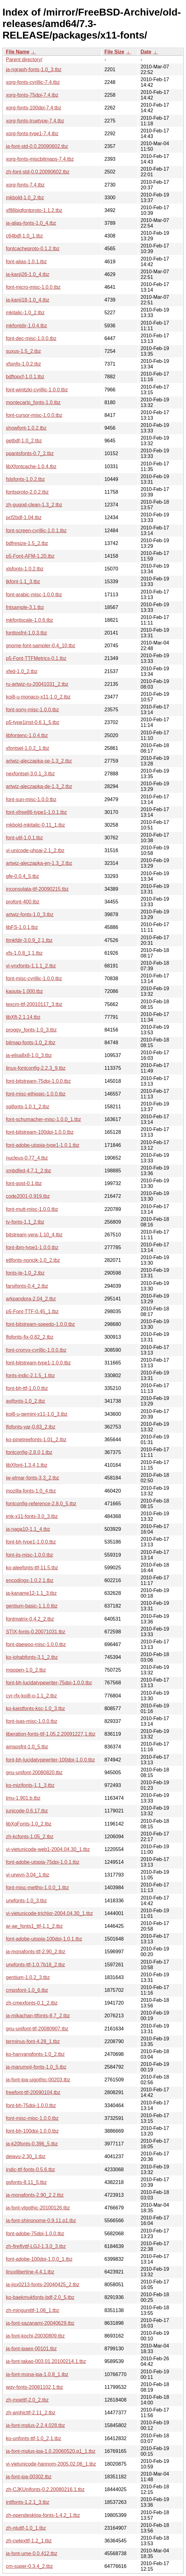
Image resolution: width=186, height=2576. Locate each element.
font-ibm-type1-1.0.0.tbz (32, 1247)
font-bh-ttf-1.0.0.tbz (27, 1388)
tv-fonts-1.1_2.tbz (25, 1222)
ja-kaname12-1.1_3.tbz (31, 1593)
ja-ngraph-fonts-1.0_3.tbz (33, 69)
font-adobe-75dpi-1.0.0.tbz (35, 2233)
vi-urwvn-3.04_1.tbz (27, 1874)
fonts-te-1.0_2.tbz (25, 1273)
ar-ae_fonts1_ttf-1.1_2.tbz (34, 1926)
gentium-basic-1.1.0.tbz (31, 1606)
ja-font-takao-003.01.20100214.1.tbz (46, 2361)
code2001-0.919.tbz (28, 1196)
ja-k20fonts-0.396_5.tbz (32, 2143)
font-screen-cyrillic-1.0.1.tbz (36, 530)
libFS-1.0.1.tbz (22, 927)
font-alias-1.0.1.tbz (26, 261)
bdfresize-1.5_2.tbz (27, 543)
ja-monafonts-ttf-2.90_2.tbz (35, 1951)
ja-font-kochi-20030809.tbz (35, 2335)
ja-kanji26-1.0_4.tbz (27, 274)
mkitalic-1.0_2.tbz (25, 312)
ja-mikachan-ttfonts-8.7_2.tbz (38, 2015)
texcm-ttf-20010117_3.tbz (34, 1004)
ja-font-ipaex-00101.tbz (31, 2348)
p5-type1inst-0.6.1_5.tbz (32, 722)
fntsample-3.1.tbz (25, 607)
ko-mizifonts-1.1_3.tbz (30, 1785)
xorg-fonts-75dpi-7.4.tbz (32, 95)
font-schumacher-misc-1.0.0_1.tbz (43, 1119)
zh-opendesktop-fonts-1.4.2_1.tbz (43, 2515)
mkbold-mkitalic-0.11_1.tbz (35, 825)
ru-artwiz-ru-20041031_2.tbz (37, 684)
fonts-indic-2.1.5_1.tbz (30, 1375)
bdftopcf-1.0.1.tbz (25, 376)
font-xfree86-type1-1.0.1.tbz (36, 812)
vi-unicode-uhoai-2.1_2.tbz (35, 850)
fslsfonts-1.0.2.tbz (25, 479)
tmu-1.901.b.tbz (23, 1798)
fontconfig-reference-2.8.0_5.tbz (41, 1503)
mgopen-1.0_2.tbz (26, 1670)
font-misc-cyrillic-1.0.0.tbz (34, 978)
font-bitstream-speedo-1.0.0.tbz (40, 1324)
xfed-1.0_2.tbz (21, 671)
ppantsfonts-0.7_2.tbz (30, 453)
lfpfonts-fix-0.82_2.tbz (29, 1337)
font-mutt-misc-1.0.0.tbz (32, 1209)
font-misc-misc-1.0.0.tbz (32, 2118)
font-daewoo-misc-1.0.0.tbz (36, 1644)
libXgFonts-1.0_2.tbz (29, 1823)
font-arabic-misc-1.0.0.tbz (34, 594)
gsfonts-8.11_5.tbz (26, 2182)
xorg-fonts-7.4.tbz (25, 184)
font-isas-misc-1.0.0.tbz (31, 1721)
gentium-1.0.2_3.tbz (28, 1977)
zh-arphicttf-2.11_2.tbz (30, 2412)
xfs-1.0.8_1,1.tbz (24, 953)
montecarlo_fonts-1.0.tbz (33, 402)
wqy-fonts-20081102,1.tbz (34, 2387)
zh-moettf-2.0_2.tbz (27, 2400)
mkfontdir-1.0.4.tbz (26, 325)
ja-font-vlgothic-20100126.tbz (38, 2207)
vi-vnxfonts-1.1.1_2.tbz (31, 965)
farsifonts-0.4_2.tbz (27, 1286)
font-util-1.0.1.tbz (24, 837)
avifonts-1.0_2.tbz (25, 1401)
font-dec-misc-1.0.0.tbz (31, 338)
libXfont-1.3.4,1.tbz (26, 1465)
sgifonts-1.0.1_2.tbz (27, 1106)
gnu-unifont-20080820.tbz (34, 1772)
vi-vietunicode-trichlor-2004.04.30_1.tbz (49, 1913)
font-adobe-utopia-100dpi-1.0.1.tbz (44, 1938)
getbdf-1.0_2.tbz (24, 440)
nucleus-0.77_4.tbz (27, 1158)
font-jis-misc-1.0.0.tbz (29, 1555)
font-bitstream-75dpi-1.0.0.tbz (38, 1081)
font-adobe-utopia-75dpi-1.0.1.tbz (42, 1862)
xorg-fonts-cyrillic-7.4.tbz (33, 82)
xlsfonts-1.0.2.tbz (24, 568)
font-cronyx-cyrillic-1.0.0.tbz (36, 1350)
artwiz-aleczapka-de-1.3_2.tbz (39, 786)
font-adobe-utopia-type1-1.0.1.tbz (42, 1145)
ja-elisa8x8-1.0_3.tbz (29, 1055)
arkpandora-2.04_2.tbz (31, 1298)
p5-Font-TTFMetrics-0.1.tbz (36, 658)
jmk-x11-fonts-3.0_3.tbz (32, 1516)
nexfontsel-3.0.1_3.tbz (30, 773)
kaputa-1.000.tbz (24, 991)
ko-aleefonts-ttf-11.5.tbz (32, 1567)
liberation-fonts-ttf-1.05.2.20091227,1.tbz (50, 1734)
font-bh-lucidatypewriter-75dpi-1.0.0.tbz (49, 1682)
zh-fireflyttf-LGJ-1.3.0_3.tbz (36, 2246)
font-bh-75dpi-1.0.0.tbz (31, 2105)
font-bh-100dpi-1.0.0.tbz (32, 2131)
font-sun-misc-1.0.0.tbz (31, 799)
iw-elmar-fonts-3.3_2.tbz (32, 1477)
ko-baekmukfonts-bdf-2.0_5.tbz (40, 2297)
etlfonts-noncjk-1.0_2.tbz (33, 1260)
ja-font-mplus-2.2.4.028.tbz (35, 2425)
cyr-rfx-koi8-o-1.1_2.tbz (31, 1695)
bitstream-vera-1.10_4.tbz (34, 1234)
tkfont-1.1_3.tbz (23, 581)
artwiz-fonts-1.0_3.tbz (29, 914)
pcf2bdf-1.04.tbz (24, 517)
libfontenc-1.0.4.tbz (27, 735)
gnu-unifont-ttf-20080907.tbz (37, 2028)
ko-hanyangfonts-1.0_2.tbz (35, 2054)
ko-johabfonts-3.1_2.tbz (32, 1657)
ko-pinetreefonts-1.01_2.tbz (36, 1439)
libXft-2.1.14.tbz (23, 1017)
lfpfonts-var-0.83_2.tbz (30, 1426)
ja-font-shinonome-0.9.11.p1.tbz (41, 2220)
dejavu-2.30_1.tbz (25, 2156)
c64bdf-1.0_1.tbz (24, 235)
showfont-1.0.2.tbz (26, 428)
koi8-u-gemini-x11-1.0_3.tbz (36, 1414)
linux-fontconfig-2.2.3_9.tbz (36, 1068)
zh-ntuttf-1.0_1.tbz (26, 2528)
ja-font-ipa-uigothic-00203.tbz (38, 2079)
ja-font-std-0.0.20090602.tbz (37, 146)
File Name (17, 51)
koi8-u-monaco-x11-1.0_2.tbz (38, 696)
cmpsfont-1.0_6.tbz (27, 1990)
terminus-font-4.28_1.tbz (33, 2041)
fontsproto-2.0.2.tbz (27, 492)
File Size (114, 51)
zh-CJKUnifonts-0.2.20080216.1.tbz (45, 2489)
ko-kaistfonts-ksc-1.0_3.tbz (35, 1708)
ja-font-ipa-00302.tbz (29, 2476)
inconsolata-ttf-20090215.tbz (37, 889)
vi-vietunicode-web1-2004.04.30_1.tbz (48, 1849)
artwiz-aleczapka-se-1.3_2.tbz (39, 761)
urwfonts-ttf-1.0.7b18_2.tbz (35, 1964)
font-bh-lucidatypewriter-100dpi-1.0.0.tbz (50, 1759)
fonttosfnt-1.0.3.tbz (26, 632)
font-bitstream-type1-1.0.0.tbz (38, 1362)
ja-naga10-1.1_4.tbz (28, 1529)
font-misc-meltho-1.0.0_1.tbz (37, 1887)
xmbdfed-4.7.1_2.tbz (28, 1170)
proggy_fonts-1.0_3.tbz (31, 1029)
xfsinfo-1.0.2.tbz (23, 364)
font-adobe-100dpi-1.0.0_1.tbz (39, 2259)
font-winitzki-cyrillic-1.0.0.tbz (37, 389)
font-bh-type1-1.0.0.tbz (31, 1541)
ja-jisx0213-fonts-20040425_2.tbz (42, 2284)
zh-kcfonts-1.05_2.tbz (29, 1836)
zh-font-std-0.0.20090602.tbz (38, 171)
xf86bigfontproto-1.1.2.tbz (34, 210)
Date (146, 51)
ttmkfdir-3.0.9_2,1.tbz (29, 940)
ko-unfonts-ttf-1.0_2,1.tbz (33, 2438)
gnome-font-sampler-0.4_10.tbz (40, 645)
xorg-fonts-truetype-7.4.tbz (35, 120)
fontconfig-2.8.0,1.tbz (29, 1452)
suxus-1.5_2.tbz (23, 351)
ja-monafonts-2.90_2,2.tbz (35, 2195)
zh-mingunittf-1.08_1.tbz (32, 2310)
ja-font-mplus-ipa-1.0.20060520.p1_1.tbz (50, 2451)
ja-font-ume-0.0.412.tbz (31, 2553)
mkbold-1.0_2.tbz (25, 197)
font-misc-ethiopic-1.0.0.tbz (36, 1093)
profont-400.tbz (22, 901)
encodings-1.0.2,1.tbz (29, 1580)
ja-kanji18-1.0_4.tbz (27, 299)
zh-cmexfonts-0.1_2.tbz (31, 2003)
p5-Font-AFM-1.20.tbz (30, 556)
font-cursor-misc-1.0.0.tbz (34, 415)
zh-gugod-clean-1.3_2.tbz (34, 504)
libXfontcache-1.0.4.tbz (31, 466)
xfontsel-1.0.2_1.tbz (27, 748)
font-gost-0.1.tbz (24, 1183)
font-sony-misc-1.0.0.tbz (32, 709)
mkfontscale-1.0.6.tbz (29, 620)
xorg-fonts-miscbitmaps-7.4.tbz (40, 159)
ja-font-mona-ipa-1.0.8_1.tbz (37, 2374)
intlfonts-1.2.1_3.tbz (27, 2502)
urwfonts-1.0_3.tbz (26, 1900)
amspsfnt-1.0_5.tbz (27, 1746)
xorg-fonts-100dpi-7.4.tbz (33, 107)
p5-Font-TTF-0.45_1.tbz (32, 1311)
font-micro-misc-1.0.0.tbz (33, 287)
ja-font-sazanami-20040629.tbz (40, 2323)
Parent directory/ (24, 59)
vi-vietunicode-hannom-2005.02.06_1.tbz (51, 2464)
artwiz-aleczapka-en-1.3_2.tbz (39, 863)
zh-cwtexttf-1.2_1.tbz (29, 2540)
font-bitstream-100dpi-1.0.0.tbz (40, 1132)
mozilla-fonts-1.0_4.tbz (31, 1490)
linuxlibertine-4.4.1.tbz (30, 2271)
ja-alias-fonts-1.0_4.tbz (31, 223)
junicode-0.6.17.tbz (27, 1810)
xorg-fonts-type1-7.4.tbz (32, 133)
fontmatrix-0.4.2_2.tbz (30, 1619)
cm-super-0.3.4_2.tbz (29, 2566)
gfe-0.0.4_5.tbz (22, 876)
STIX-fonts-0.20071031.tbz (35, 1631)
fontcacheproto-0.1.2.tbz (33, 248)
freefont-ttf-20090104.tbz (33, 2092)
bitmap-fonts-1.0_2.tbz (30, 1042)
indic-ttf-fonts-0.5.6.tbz (30, 2169)
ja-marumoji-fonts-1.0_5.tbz (36, 2067)
